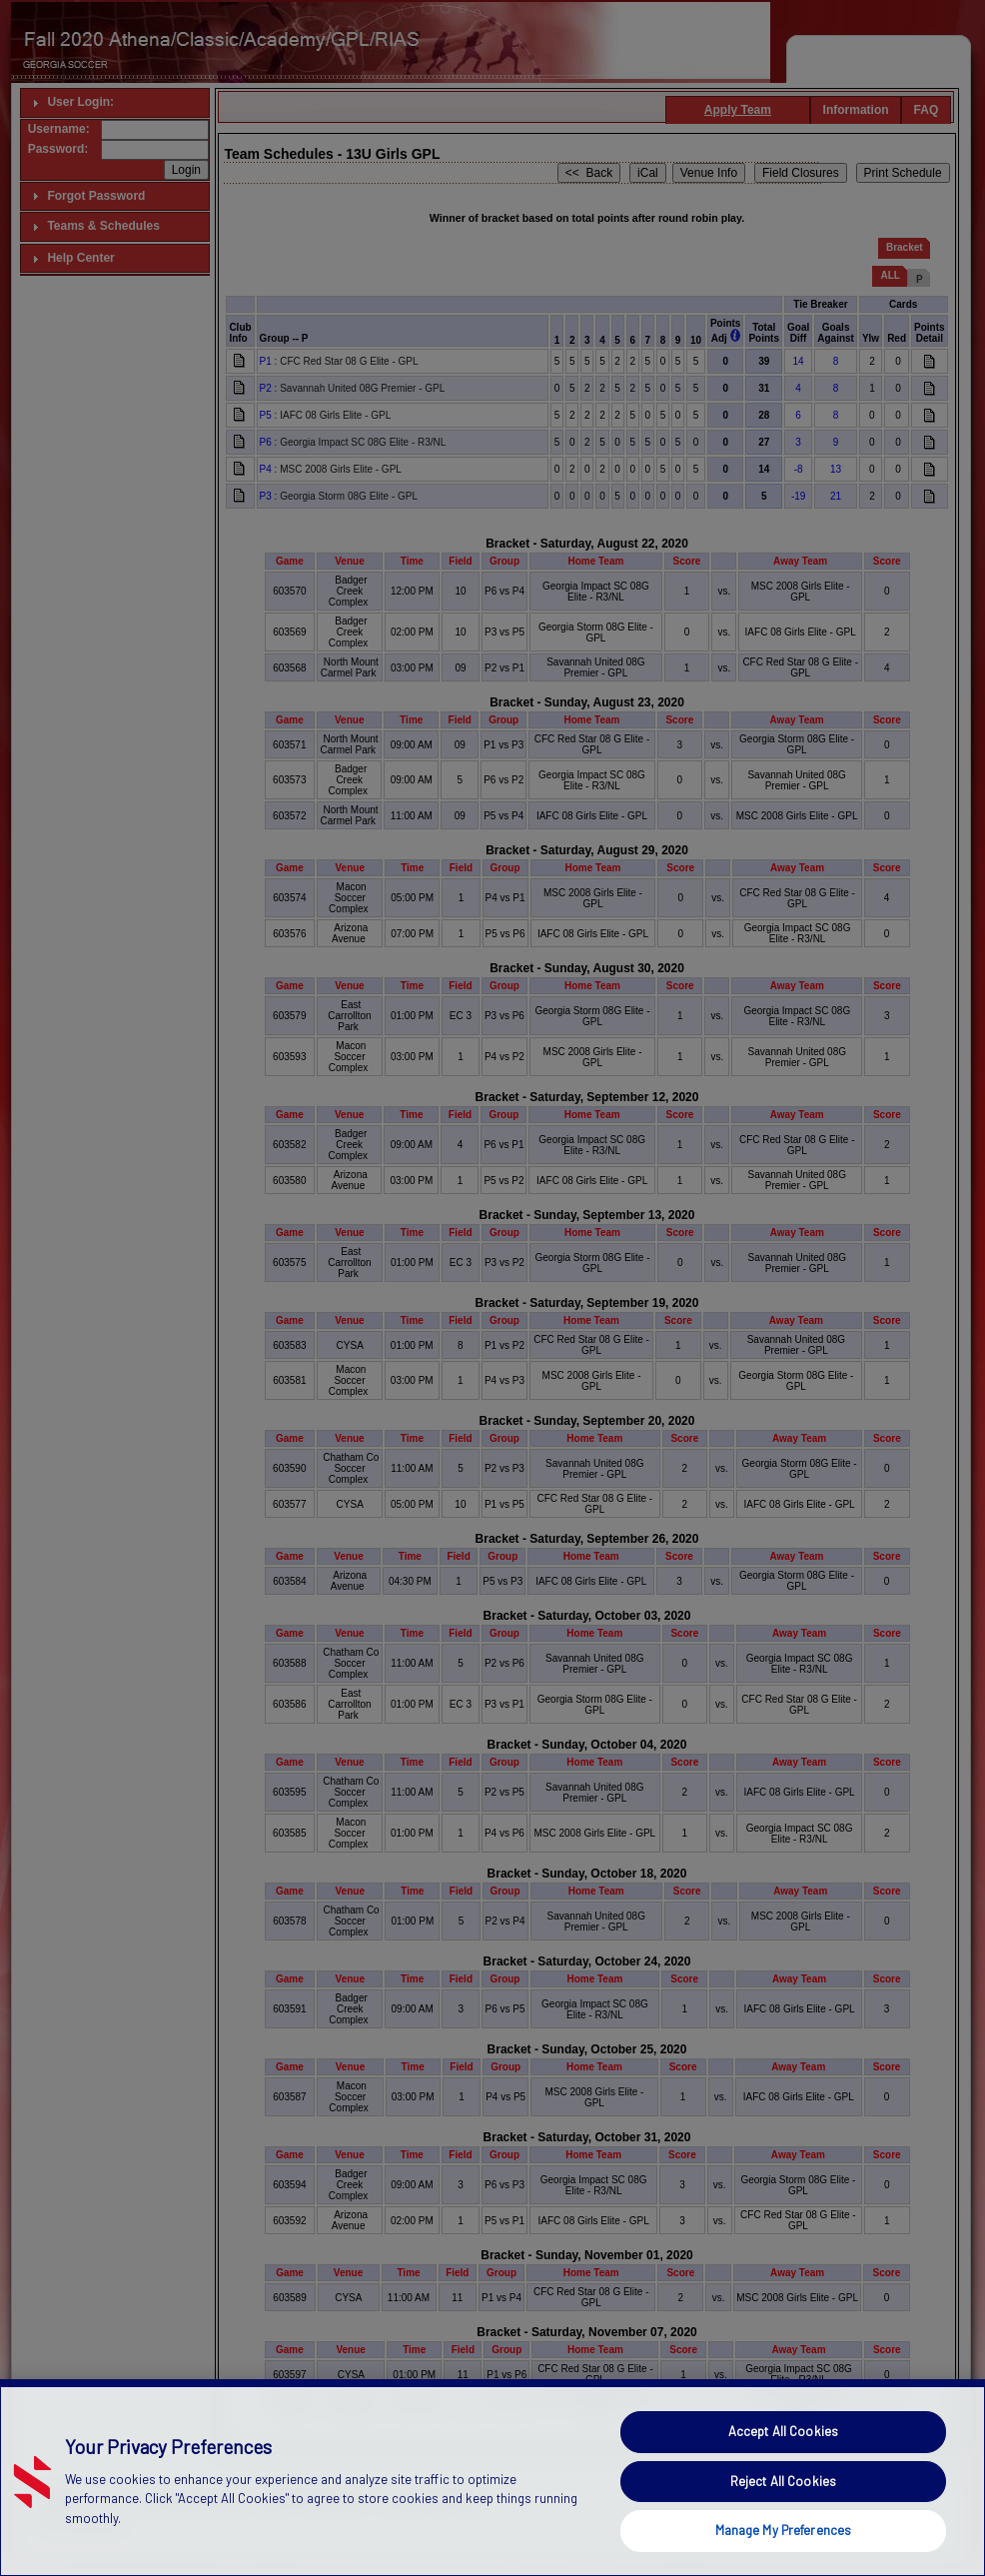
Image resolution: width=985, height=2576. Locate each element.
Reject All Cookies (783, 2525)
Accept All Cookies (783, 2476)
